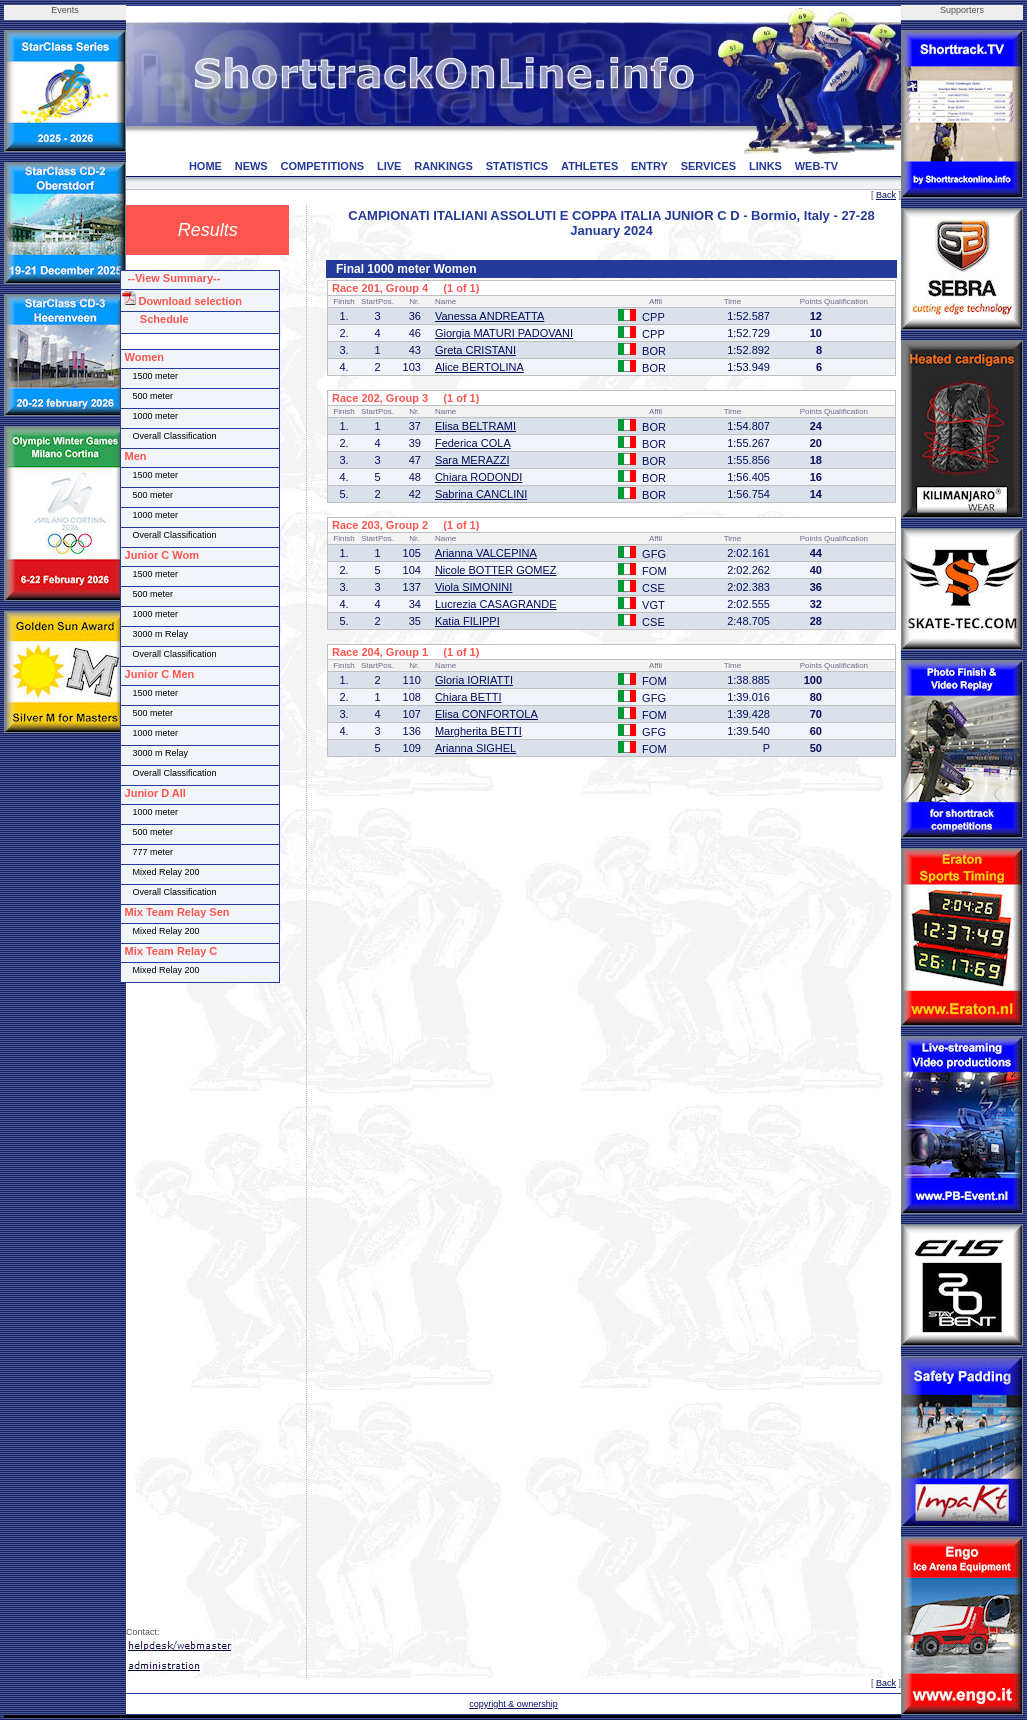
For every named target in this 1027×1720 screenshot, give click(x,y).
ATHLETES (589, 166)
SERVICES (708, 166)
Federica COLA (473, 443)
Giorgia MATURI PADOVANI (504, 333)
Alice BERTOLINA (479, 367)
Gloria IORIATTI (474, 680)
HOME (205, 166)
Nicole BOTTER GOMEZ (496, 570)
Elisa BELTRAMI (475, 426)
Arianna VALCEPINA (486, 553)
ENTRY (649, 166)
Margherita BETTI (478, 731)
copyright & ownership (513, 1704)
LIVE (389, 166)
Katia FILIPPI (467, 621)
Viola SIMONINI (473, 587)
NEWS (251, 166)
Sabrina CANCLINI (481, 494)
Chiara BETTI (468, 697)
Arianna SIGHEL (475, 748)
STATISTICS (517, 166)
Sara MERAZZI (472, 460)
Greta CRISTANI (475, 350)
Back (886, 195)
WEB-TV (816, 166)
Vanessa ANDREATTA (489, 316)
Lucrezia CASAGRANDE (496, 604)
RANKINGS (443, 166)
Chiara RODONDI (478, 477)
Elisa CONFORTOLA (486, 714)
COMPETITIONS (322, 166)
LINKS (765, 166)
